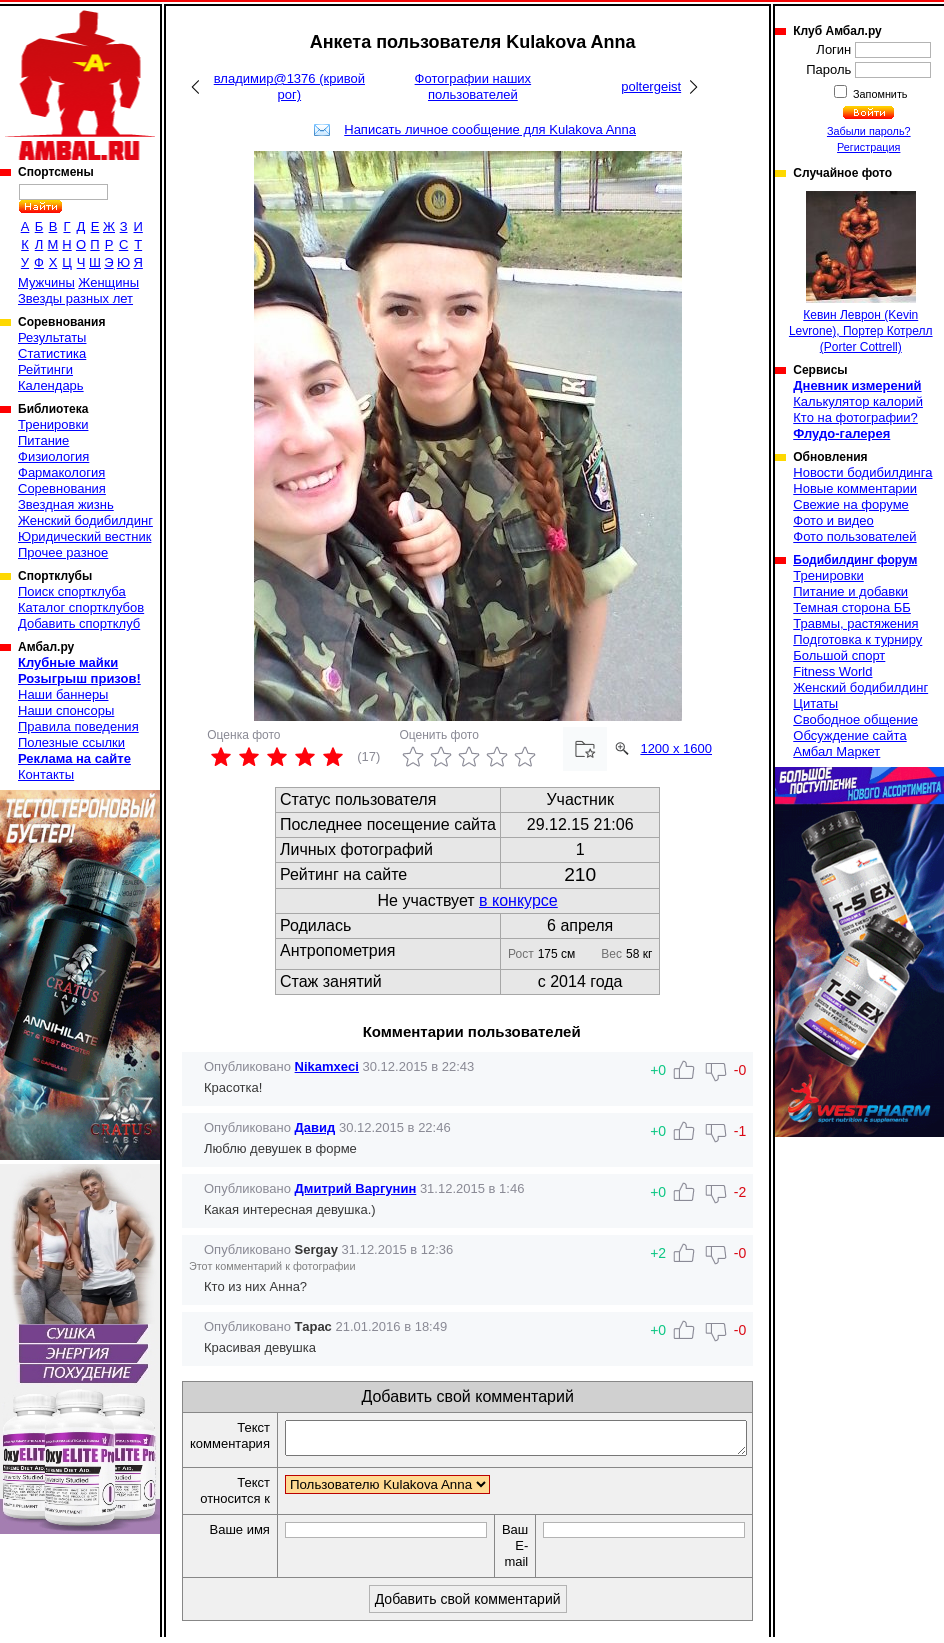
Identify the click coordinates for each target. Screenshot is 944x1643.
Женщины (108, 282)
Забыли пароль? (869, 131)
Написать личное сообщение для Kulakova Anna (490, 129)
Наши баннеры (63, 694)
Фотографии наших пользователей (473, 86)
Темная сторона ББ (852, 607)
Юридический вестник (84, 536)
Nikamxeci (327, 1066)
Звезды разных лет (75, 298)
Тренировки (53, 424)
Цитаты (815, 703)
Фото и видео (833, 520)
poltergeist (651, 86)
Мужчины (46, 282)
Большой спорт (839, 655)
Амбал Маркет (836, 751)
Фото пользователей (854, 536)
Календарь (51, 385)
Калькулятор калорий (858, 401)
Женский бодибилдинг (85, 520)
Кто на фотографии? (855, 417)
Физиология (53, 456)
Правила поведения (78, 726)
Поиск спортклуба (72, 591)
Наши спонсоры (66, 710)
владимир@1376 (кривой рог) (289, 86)
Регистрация (868, 147)
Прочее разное (63, 552)
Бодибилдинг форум (855, 560)
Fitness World (832, 671)
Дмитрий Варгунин (356, 1188)
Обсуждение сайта (849, 735)
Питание (43, 440)
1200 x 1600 (676, 748)
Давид (315, 1127)
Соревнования (62, 488)
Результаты (52, 337)
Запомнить (879, 94)
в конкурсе (518, 900)
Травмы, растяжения (855, 623)
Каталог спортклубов (81, 607)
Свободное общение (855, 719)
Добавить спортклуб (79, 623)
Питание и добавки (850, 591)
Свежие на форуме (851, 504)
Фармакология (61, 472)
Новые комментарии (855, 488)
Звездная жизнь (66, 504)
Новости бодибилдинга (862, 472)
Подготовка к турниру (857, 639)
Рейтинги (45, 369)
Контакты (46, 774)
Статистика (52, 353)
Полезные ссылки (71, 742)
